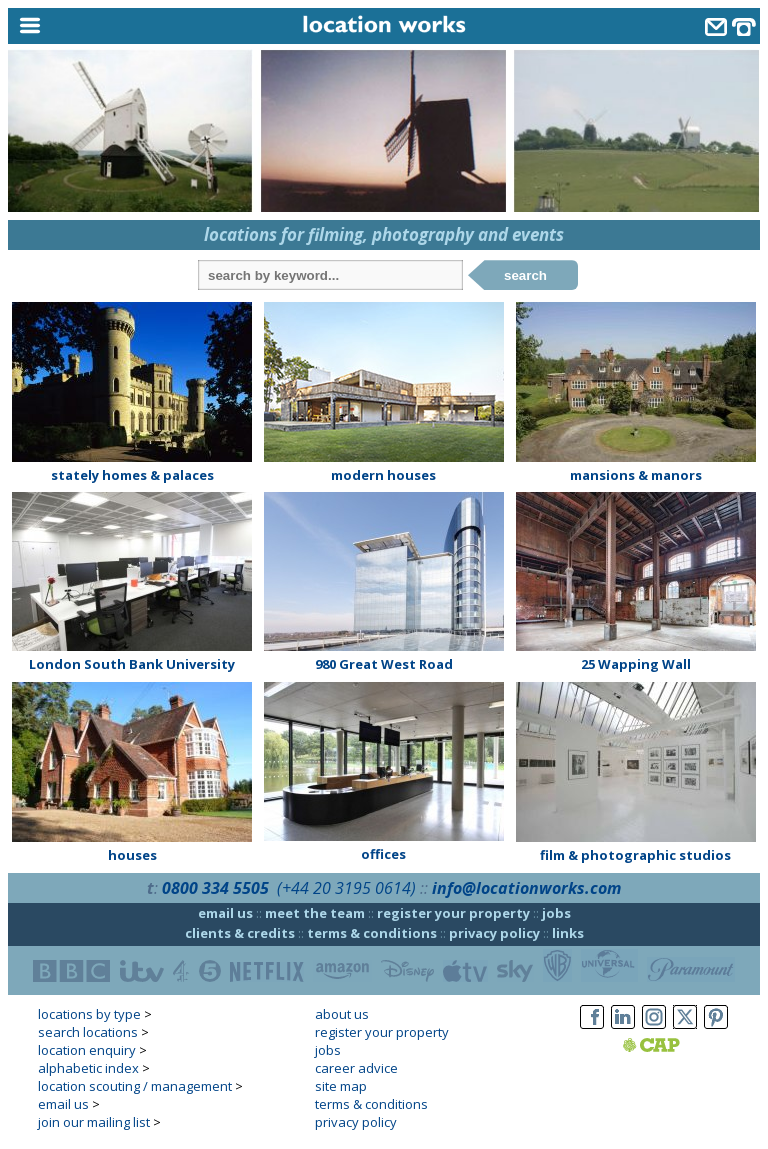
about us (342, 1014)
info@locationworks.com (526, 888)
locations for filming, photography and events (384, 234)
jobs (556, 913)
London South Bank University (132, 664)
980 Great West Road (384, 664)
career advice (356, 1068)
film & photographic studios (635, 855)
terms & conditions (372, 933)
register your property (453, 913)
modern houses (383, 475)
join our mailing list (94, 1122)
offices (383, 854)
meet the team (315, 913)
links (568, 933)
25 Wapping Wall (636, 664)
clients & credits (240, 933)
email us (225, 913)
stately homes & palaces (132, 475)
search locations (88, 1032)
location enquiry (87, 1050)
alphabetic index (88, 1068)
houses (132, 855)
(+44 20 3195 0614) (346, 888)
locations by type (89, 1014)
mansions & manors (636, 475)
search (525, 275)
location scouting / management (135, 1086)
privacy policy (494, 933)
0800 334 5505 (215, 888)
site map (341, 1086)
